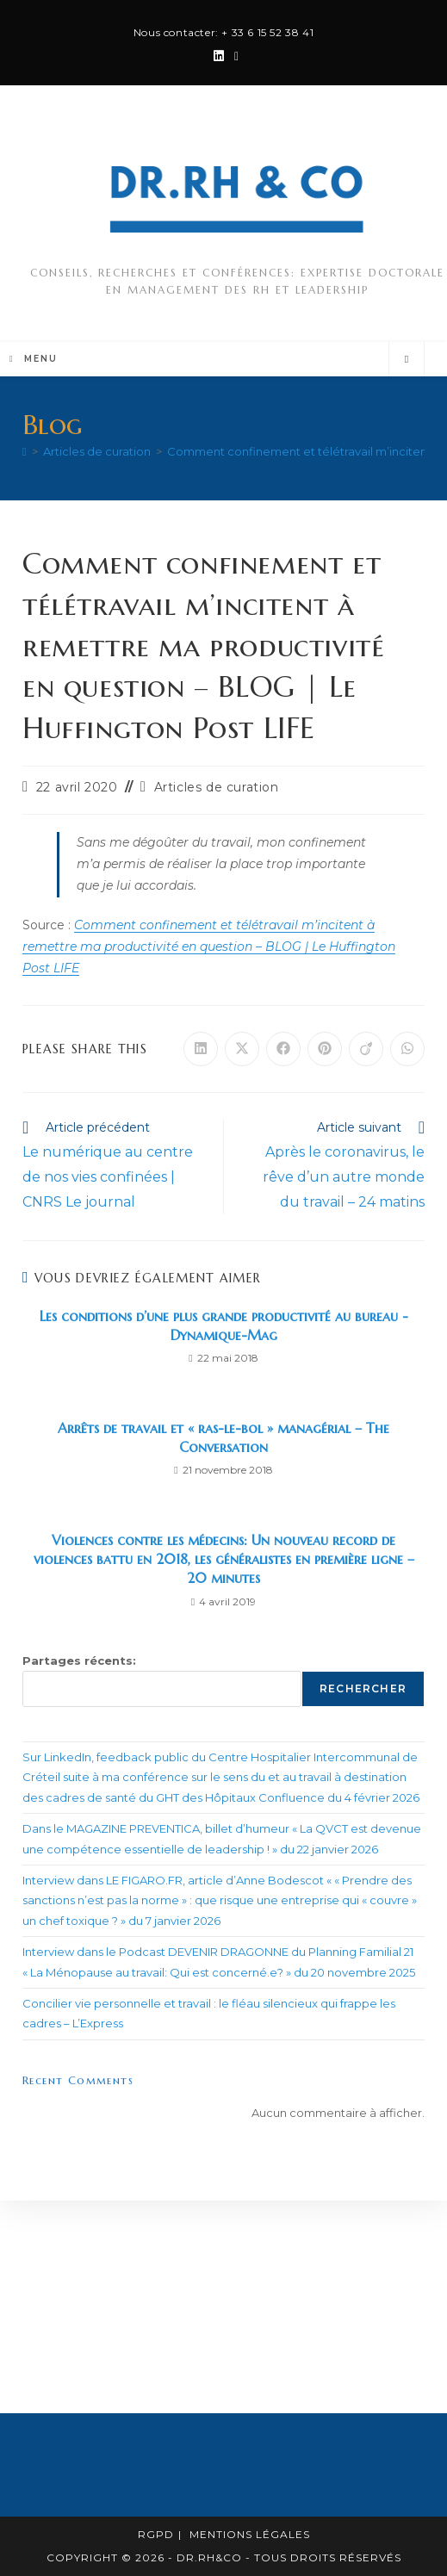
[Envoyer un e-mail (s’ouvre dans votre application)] (234, 56)
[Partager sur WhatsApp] (407, 1049)
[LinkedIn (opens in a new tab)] (218, 56)
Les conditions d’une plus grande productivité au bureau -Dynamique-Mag (224, 1325)
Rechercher (363, 1688)
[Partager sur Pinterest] (324, 1049)
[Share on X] (242, 1049)
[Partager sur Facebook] (283, 1049)
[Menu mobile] (33, 358)
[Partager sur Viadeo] (366, 1049)
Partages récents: (79, 1660)
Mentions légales (249, 2534)
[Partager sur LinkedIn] (200, 1049)
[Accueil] (24, 451)
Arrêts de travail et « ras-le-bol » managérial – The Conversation (223, 1437)
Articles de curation (216, 787)
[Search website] (406, 359)
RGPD (156, 2534)
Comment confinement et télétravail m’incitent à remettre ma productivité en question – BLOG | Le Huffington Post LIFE (208, 946)
